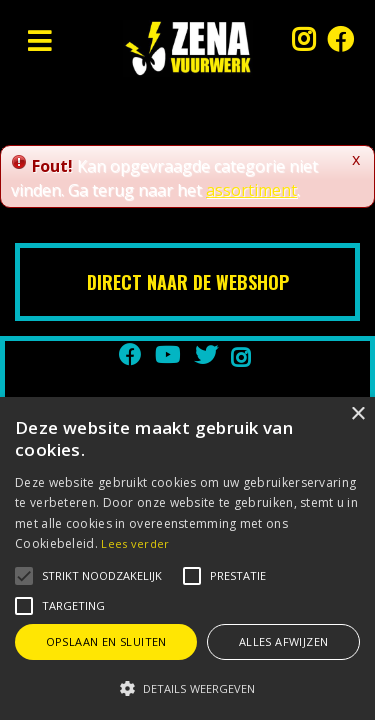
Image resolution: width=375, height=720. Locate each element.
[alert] (187, 558)
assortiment (251, 190)
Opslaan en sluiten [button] (106, 641)
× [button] (357, 414)
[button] (102, 576)
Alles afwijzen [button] (284, 641)
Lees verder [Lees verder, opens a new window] (135, 543)
